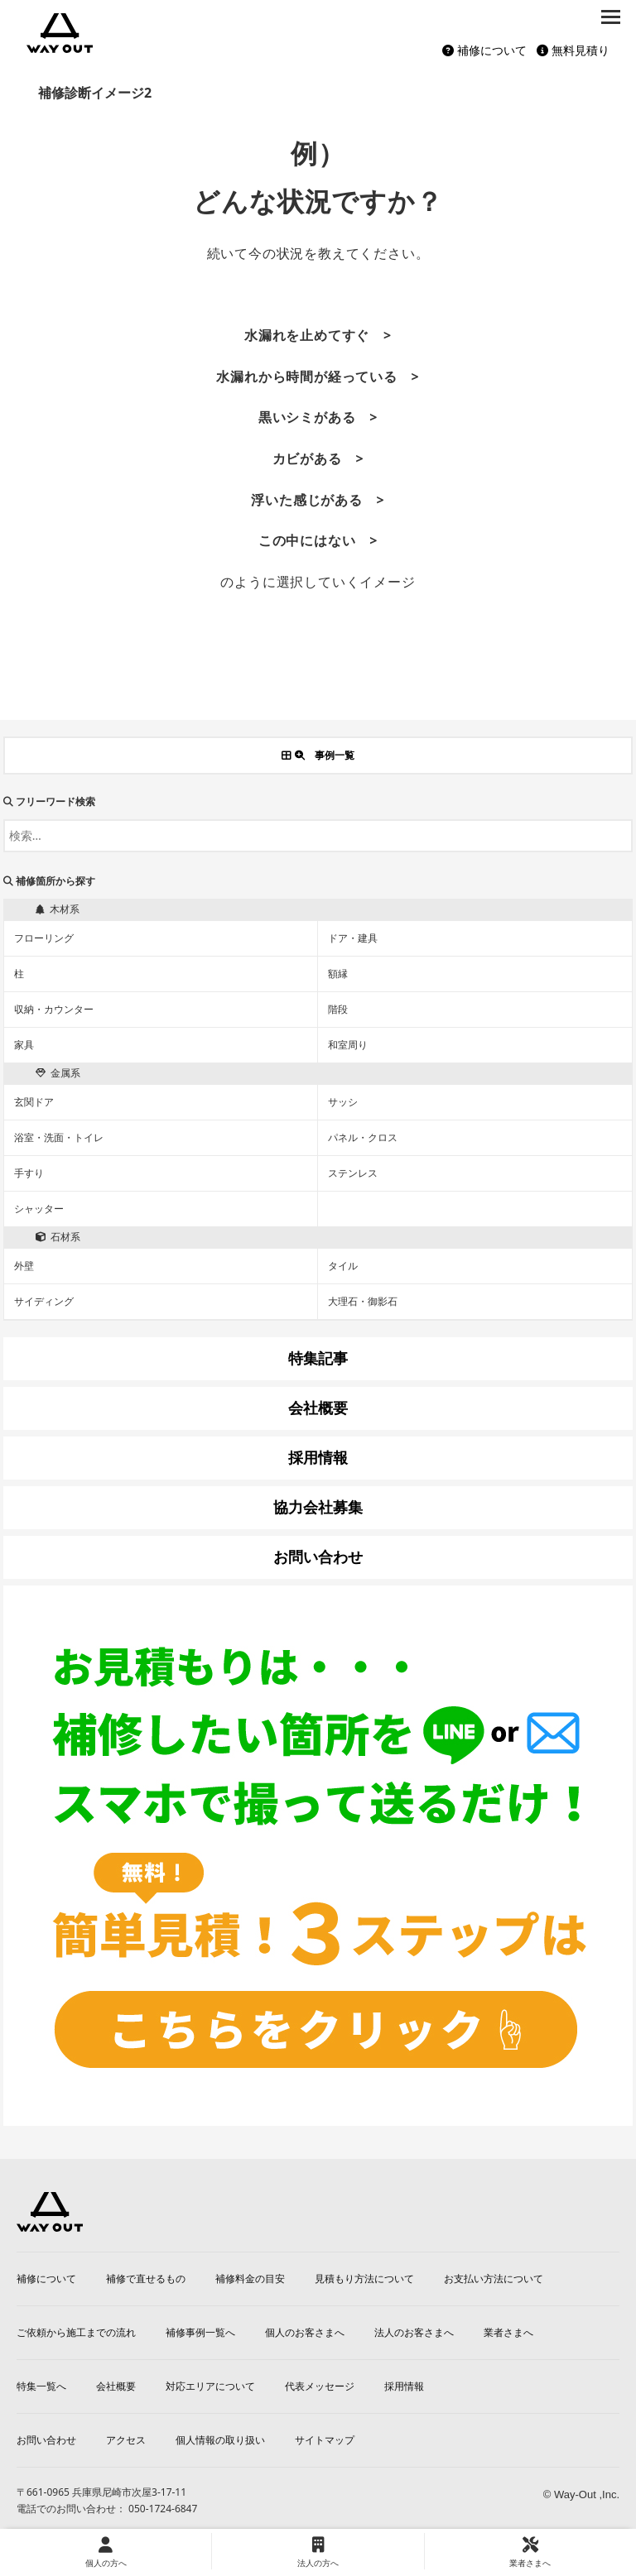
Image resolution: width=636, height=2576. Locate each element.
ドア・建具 (353, 938)
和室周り (348, 1045)
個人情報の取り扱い (220, 2440)
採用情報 (404, 2386)
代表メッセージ (319, 2386)
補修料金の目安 (250, 2278)
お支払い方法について (493, 2278)
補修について (484, 50)
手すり (29, 1173)
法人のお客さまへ (414, 2332)
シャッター (39, 1209)
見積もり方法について (364, 2278)
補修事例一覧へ (200, 2332)
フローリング (44, 938)
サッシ (343, 1102)
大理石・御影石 (363, 1301)
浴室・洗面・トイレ (59, 1137)
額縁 (338, 974)
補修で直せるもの (146, 2278)
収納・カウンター (54, 1009)
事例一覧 (318, 755)
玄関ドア (34, 1102)
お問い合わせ (46, 2440)
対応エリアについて (210, 2386)
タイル (343, 1266)
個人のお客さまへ (304, 2332)
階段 (338, 1009)
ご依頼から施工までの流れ (76, 2332)
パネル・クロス (363, 1137)
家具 (24, 1045)
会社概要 (116, 2386)
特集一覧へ (41, 2386)
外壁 (24, 1266)
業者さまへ (508, 2332)
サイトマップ (324, 2440)
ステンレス (353, 1173)
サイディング (44, 1301)
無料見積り (573, 50)
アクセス (126, 2440)
